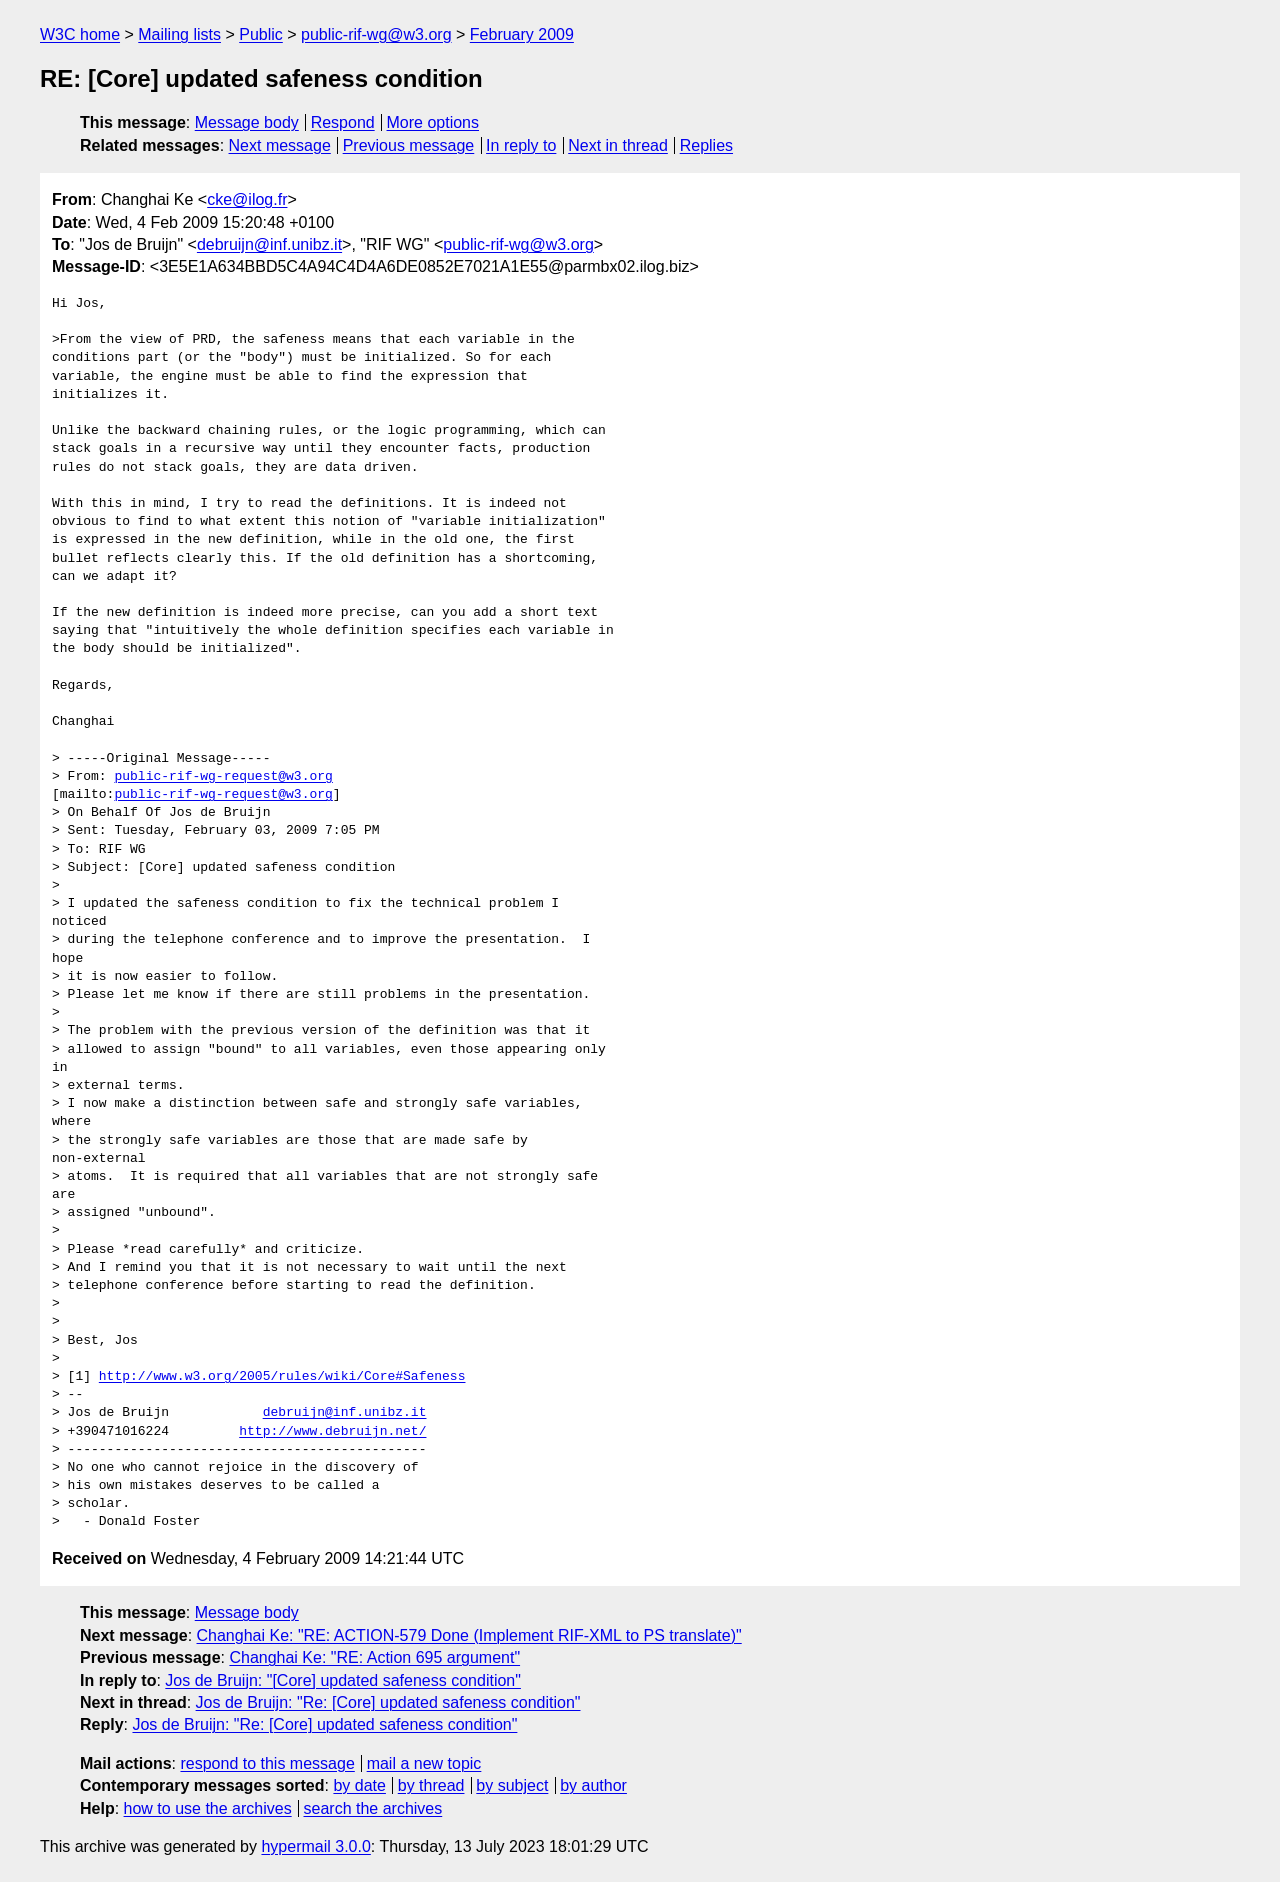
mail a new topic (424, 1763)
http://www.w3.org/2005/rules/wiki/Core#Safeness (282, 1377)
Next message (280, 145)
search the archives (373, 1808)
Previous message (409, 145)
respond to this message (267, 1763)
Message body (247, 122)
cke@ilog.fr (247, 199)
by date (359, 1785)
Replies (706, 145)
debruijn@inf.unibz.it (269, 244)
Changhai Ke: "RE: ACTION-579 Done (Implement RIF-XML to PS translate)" (469, 1635)
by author (593, 1785)
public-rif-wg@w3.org (376, 34)
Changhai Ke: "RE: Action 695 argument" (374, 1657)
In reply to (521, 145)
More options (433, 122)
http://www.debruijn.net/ (332, 1432)
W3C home (80, 34)
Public (261, 34)
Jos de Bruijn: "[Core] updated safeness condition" (343, 1680)
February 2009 (522, 34)
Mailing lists (179, 34)
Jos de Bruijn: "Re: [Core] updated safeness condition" (388, 1702)
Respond (343, 122)
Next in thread (618, 145)
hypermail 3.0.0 (315, 1846)
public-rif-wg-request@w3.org (223, 777)
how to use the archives (208, 1808)
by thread (431, 1785)
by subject (512, 1785)
